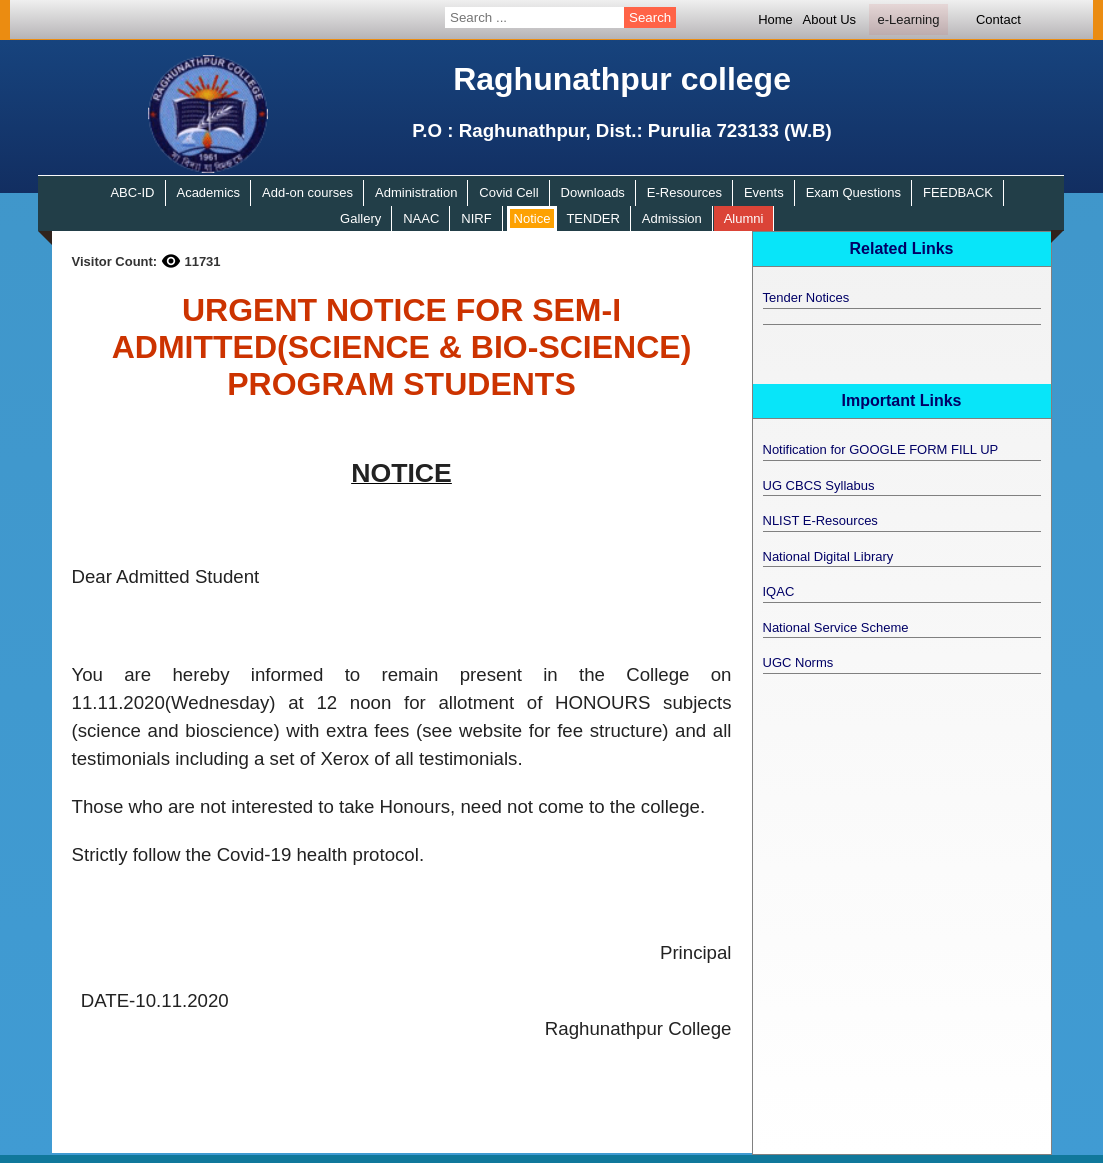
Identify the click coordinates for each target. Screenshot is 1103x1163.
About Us (829, 19)
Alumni (744, 218)
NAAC (421, 218)
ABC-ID (132, 192)
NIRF (476, 218)
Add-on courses (307, 192)
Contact (998, 19)
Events (764, 192)
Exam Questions (853, 192)
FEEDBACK (958, 192)
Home (775, 19)
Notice (532, 218)
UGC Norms (798, 662)
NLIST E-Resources (820, 520)
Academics (208, 192)
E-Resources (684, 192)
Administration (416, 192)
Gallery (360, 218)
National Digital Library (828, 556)
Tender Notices (806, 297)
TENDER (592, 218)
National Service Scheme (836, 627)
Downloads (593, 192)
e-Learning (908, 19)
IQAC (779, 591)
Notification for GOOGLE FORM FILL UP (881, 449)
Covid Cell (508, 192)
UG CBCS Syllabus (819, 485)
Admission (672, 218)
